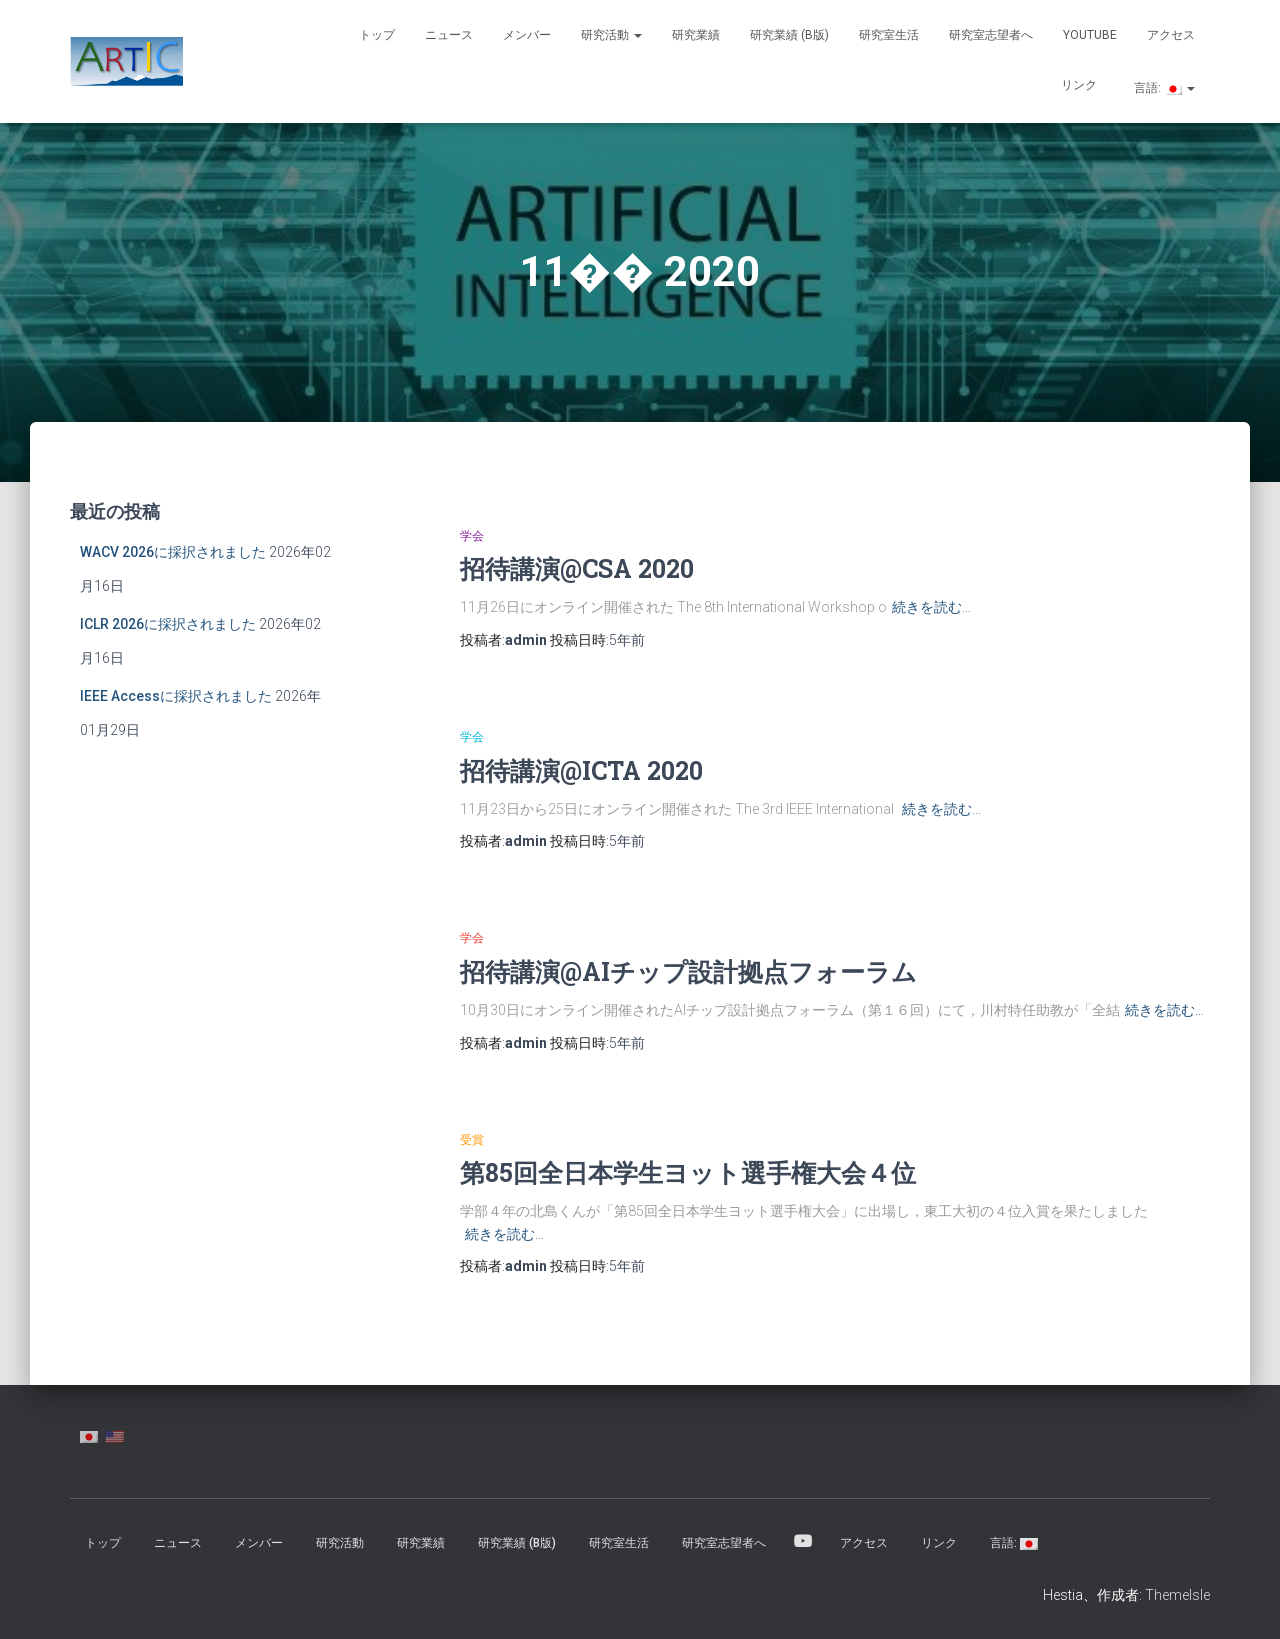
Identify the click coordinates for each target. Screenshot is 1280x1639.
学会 (472, 536)
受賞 (472, 1140)
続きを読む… (931, 607)
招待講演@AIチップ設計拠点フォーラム (688, 971)
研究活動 (611, 35)
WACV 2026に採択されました (173, 552)
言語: (1163, 88)
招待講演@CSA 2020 (577, 568)
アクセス (1171, 35)
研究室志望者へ (991, 35)
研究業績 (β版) (789, 35)
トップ (377, 35)
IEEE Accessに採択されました (176, 696)
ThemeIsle (1177, 1595)
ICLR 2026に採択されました (168, 624)
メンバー (527, 35)
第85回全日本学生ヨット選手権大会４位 (688, 1172)
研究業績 (696, 35)
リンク (1079, 85)
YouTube (1090, 35)
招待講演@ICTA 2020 (581, 770)
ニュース (449, 35)
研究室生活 (889, 35)
